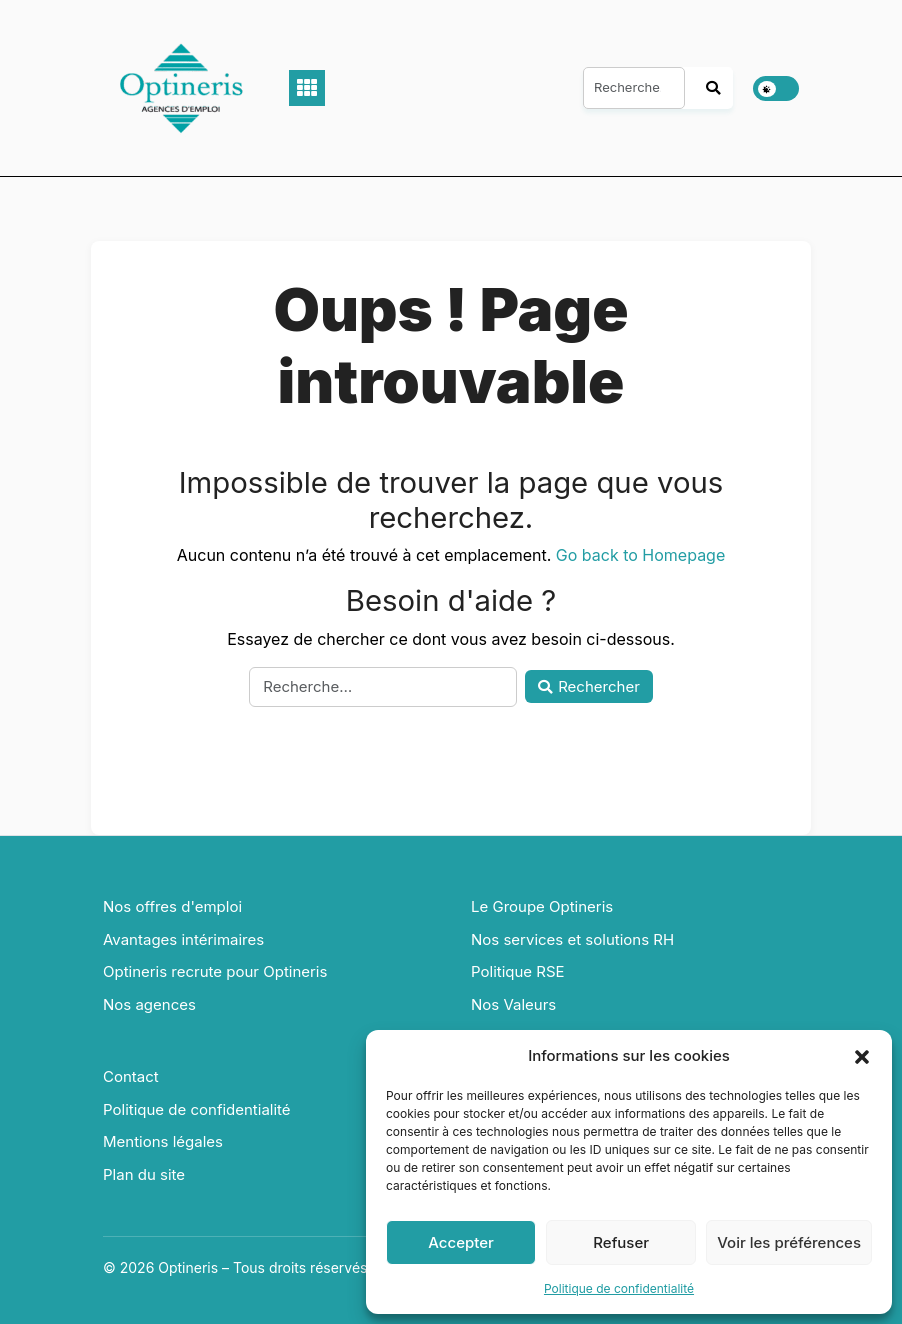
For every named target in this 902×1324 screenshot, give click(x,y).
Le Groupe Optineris (542, 906)
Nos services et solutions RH (572, 939)
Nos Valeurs (513, 1004)
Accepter (461, 1242)
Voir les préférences (789, 1242)
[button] (862, 1056)
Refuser (621, 1242)
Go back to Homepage (640, 555)
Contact (131, 1076)
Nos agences (149, 1004)
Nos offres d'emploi (172, 906)
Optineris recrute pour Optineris (215, 971)
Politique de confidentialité (619, 1288)
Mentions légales (163, 1141)
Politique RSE (518, 971)
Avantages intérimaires (183, 939)
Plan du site (144, 1174)
